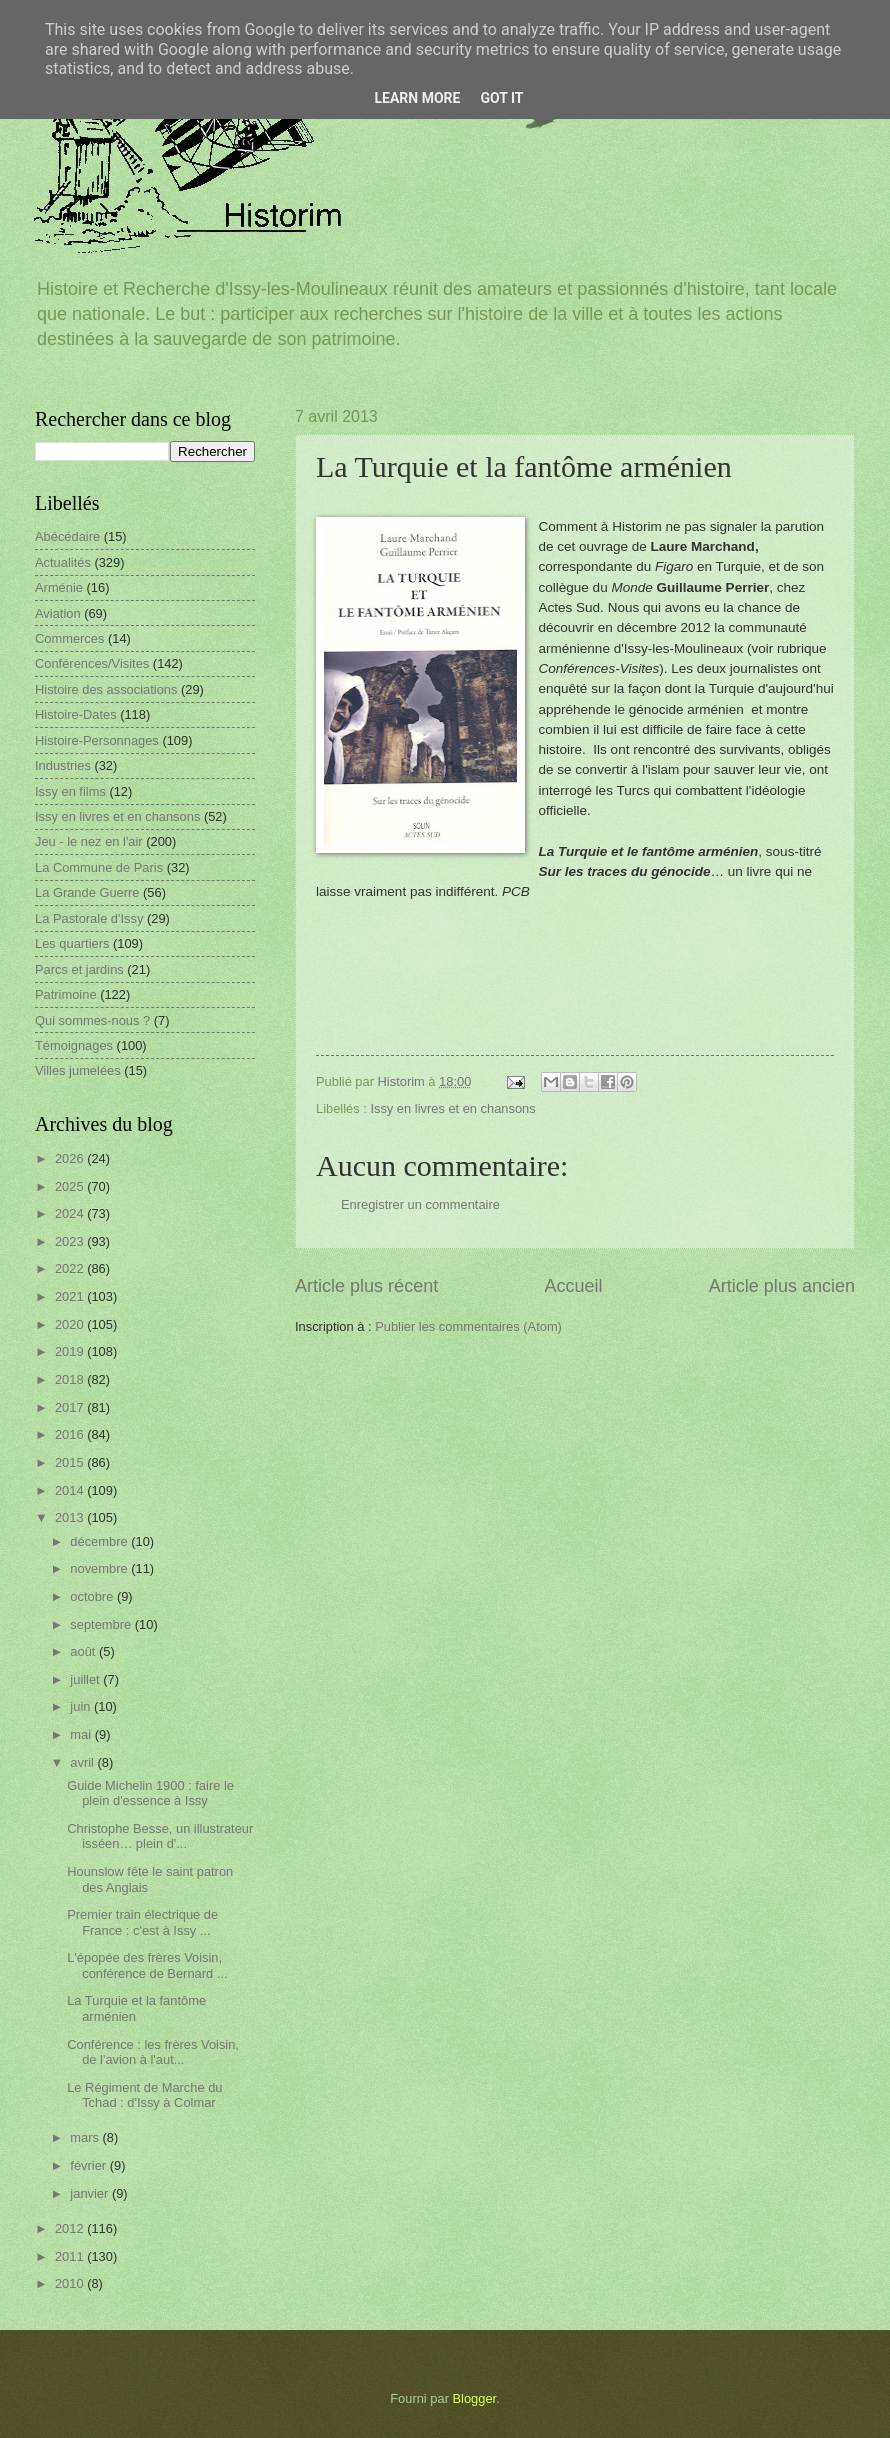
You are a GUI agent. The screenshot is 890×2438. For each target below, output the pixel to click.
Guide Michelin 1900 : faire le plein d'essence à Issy (150, 1793)
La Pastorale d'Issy (89, 918)
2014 (71, 1490)
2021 (71, 1296)
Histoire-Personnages (97, 740)
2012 (71, 2228)
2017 (71, 1407)
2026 (71, 1158)
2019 (71, 1351)
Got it (501, 98)
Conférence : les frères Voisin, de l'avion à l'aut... (153, 2052)
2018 (71, 1379)
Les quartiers (72, 943)
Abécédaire (67, 536)
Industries (63, 765)
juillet (86, 1679)
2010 (71, 2283)
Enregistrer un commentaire (420, 1204)
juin (82, 1706)
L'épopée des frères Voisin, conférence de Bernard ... (147, 1965)
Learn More (417, 98)
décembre (100, 1541)
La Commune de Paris (99, 867)
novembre (100, 1568)
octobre (93, 1596)
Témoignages (74, 1045)
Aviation (58, 613)
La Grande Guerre (87, 892)
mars (86, 2137)
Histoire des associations (106, 689)
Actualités (63, 562)
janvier (91, 2193)
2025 (71, 1186)
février (89, 2165)
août (84, 1651)
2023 (71, 1241)
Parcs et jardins (79, 969)
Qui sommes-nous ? (92, 1020)
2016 (71, 1434)
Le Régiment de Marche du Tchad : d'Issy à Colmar (144, 2095)
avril (83, 1762)
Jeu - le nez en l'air (89, 841)
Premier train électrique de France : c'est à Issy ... (142, 1922)
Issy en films (70, 791)
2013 (71, 1517)
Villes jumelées (78, 1070)
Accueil (573, 1286)
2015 (71, 1462)
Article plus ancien (782, 1286)
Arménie (59, 587)
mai (82, 1734)
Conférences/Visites (92, 663)
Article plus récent (366, 1286)
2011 (71, 2256)
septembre (102, 1624)
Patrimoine (66, 994)
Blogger (475, 2398)
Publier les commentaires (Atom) (468, 1326)
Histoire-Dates (76, 714)
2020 (71, 1324)
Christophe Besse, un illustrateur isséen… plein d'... (160, 1836)
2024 (71, 1213)
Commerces (69, 638)
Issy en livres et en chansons (452, 1108)
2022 (71, 1268)
